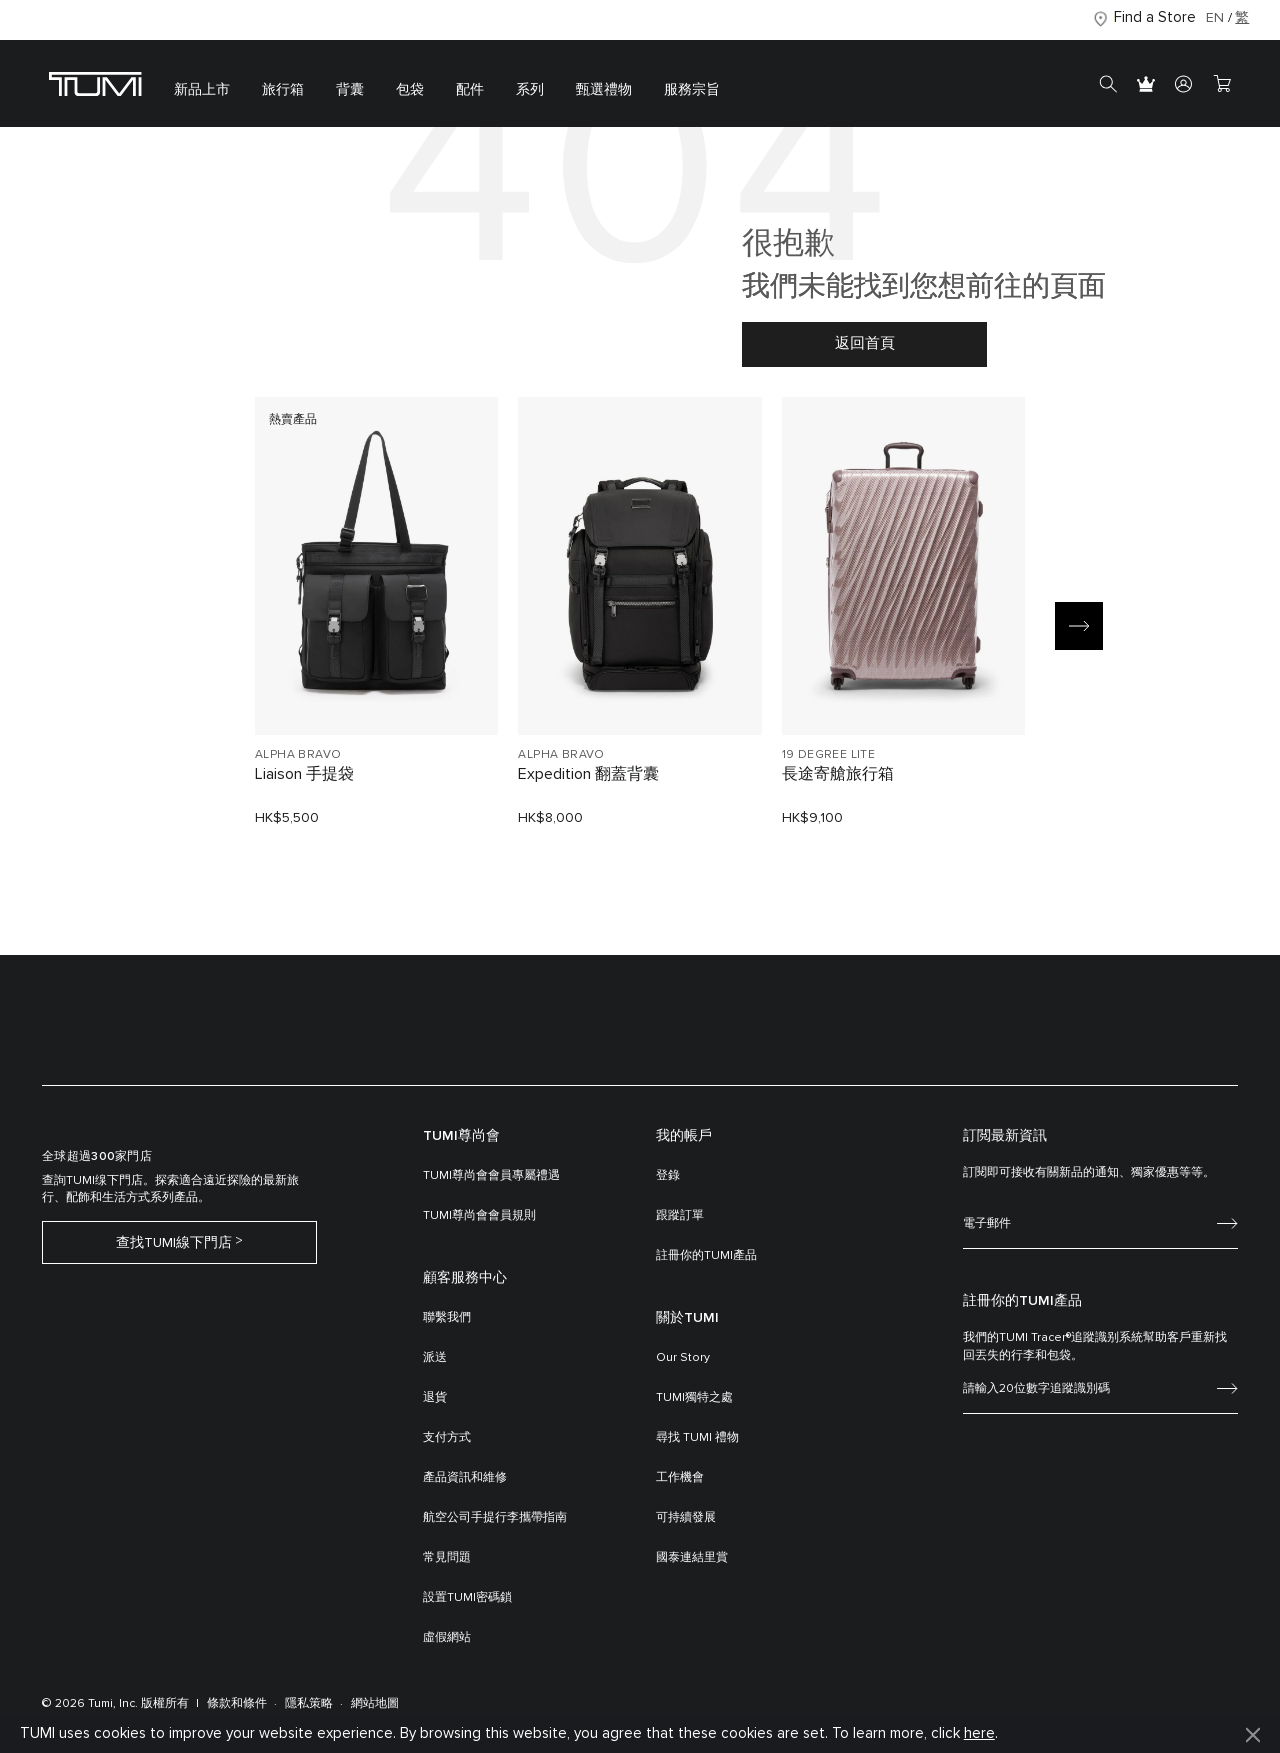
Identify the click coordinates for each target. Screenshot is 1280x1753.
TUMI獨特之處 (694, 1398)
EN (1215, 18)
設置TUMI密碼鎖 (467, 1598)
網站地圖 (375, 1704)
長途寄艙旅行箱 (838, 774)
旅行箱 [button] (283, 90)
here (979, 1733)
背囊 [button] (350, 90)
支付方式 (447, 1438)
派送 (435, 1358)
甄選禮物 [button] (604, 90)
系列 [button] (530, 90)
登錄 (668, 1176)
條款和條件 (237, 1704)
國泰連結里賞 (692, 1558)
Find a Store (1155, 17)
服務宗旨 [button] (692, 90)
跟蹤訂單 (680, 1216)
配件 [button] (470, 90)
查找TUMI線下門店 (174, 1243)
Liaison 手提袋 (304, 774)
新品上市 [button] (202, 90)
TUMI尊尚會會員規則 (479, 1216)
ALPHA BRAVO (298, 755)
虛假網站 (447, 1638)
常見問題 (447, 1558)
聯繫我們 (447, 1318)
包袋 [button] (410, 90)
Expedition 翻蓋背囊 (588, 774)
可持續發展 (686, 1518)
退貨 (435, 1398)
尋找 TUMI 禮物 (697, 1438)
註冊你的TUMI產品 (706, 1256)
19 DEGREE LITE (829, 755)
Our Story (683, 1358)
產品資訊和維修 (465, 1478)
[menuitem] (202, 83)
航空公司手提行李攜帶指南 (495, 1518)
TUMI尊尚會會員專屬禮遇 (491, 1176)
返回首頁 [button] (865, 343)
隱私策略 (309, 1704)
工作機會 (680, 1478)
